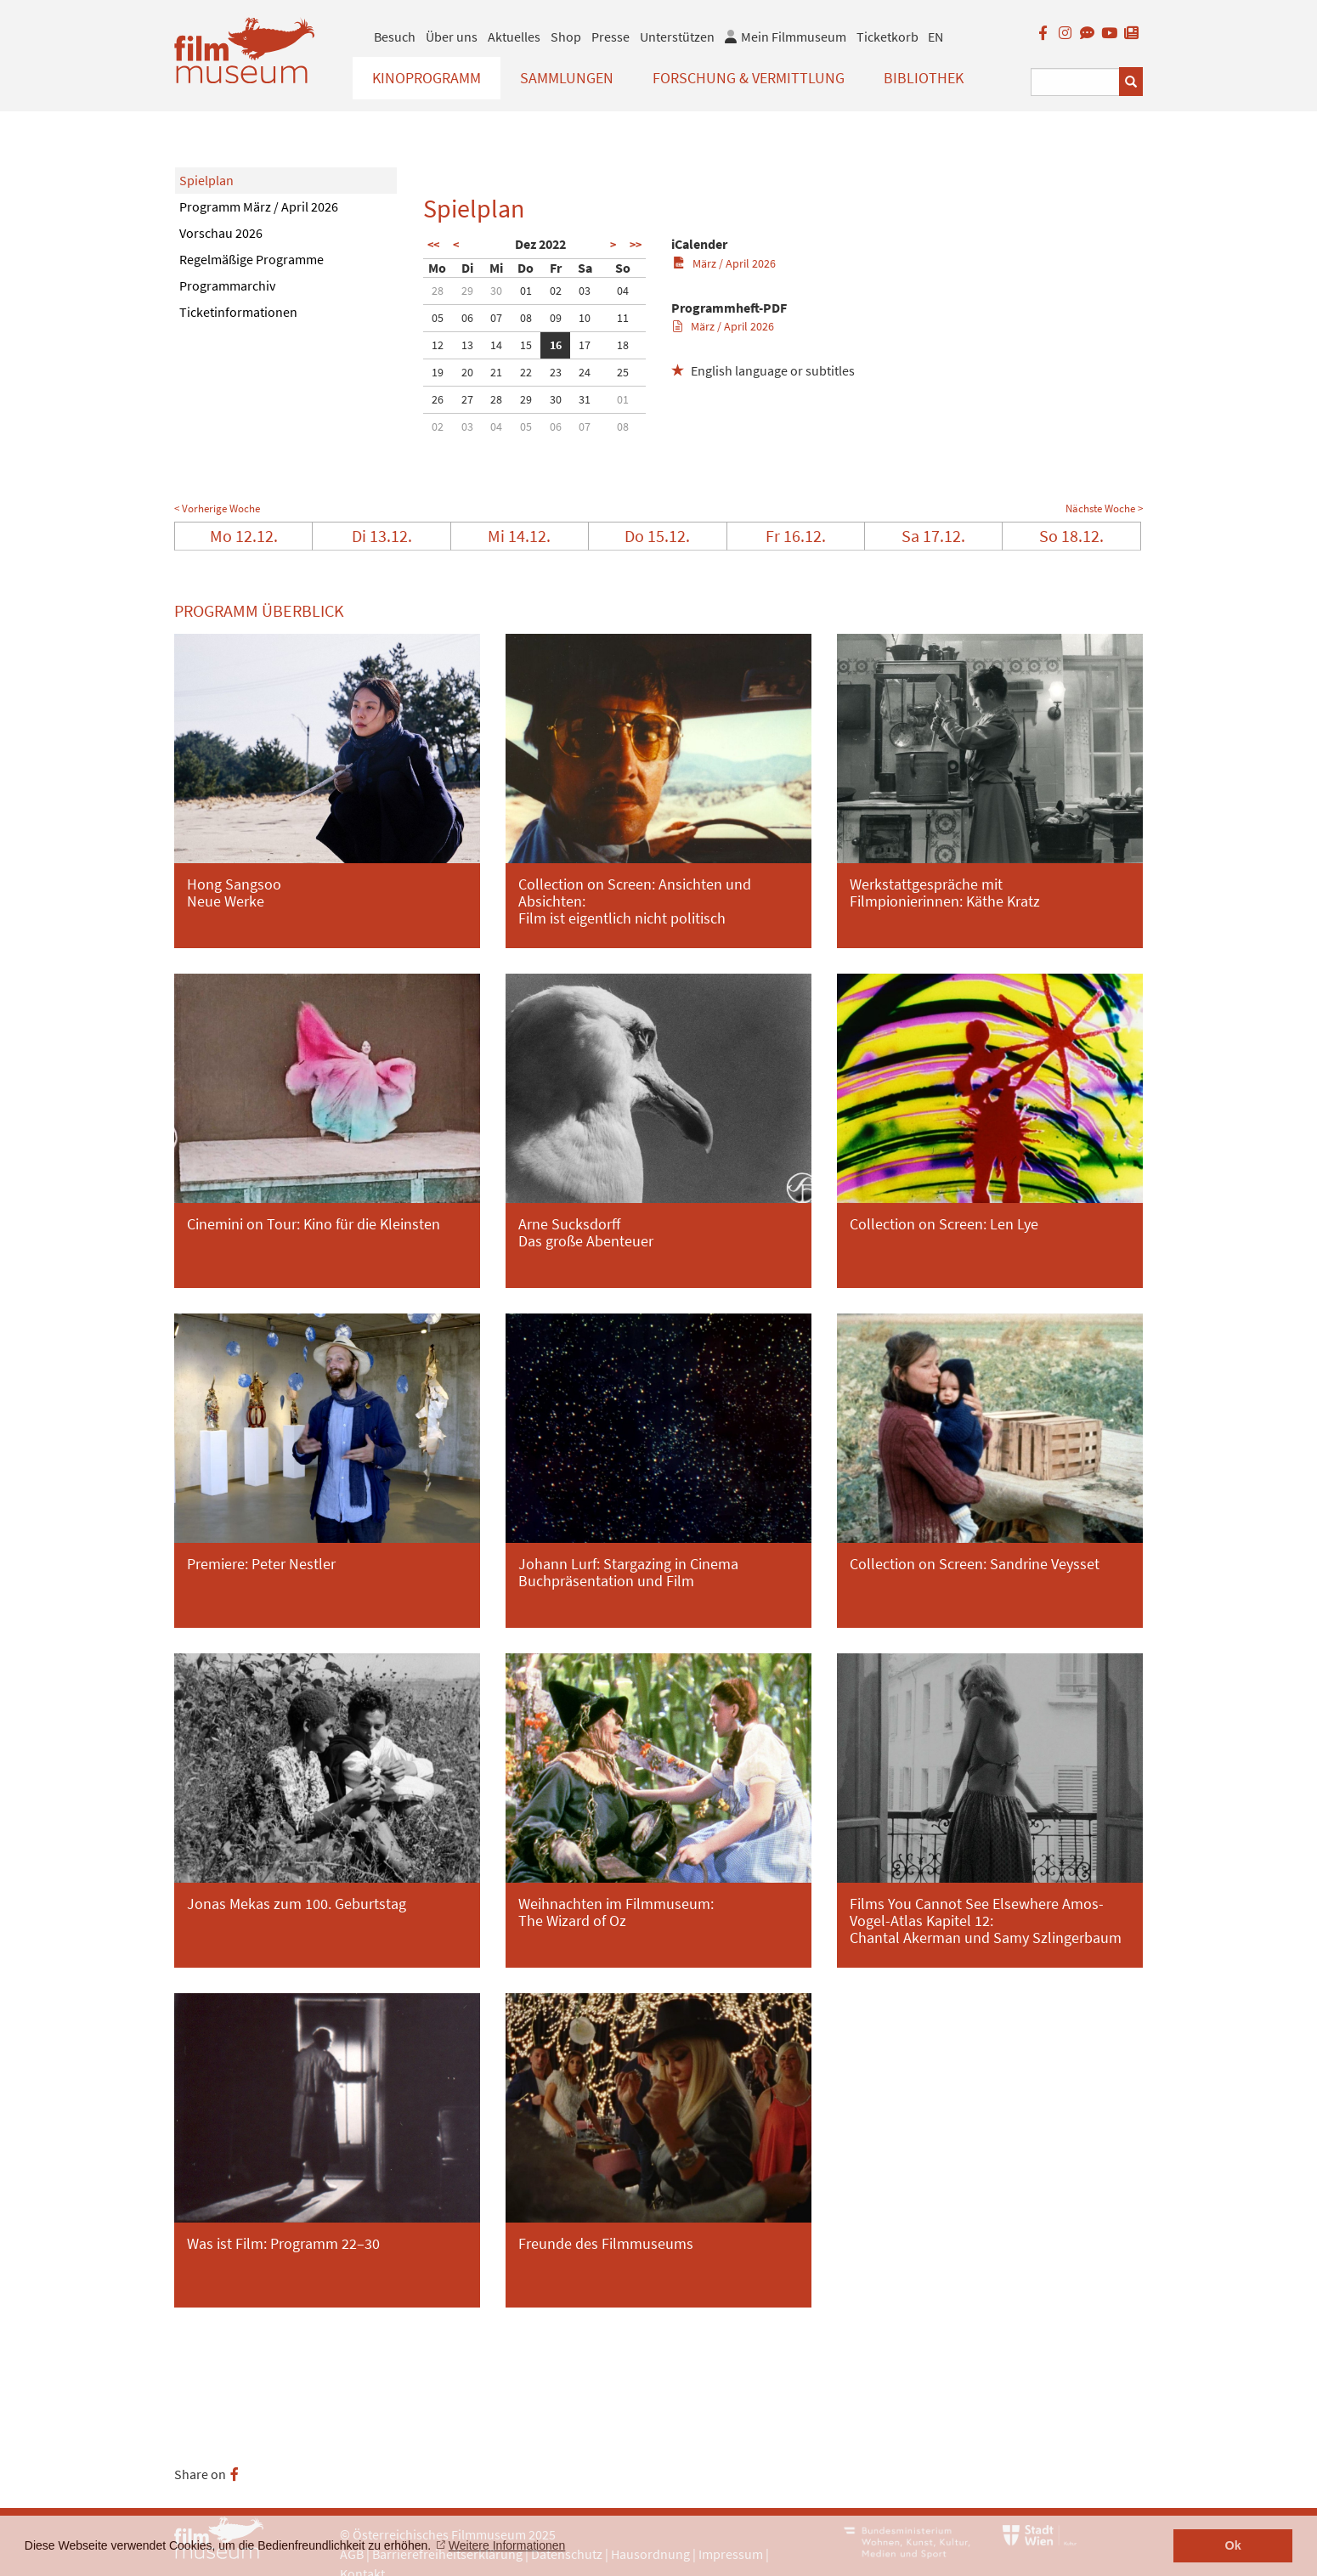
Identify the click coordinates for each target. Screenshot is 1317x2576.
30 (496, 290)
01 (526, 290)
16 (556, 345)
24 (585, 372)
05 (438, 317)
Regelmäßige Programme (251, 259)
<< (433, 244)
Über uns (452, 36)
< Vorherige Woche (217, 508)
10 (585, 317)
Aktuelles (514, 36)
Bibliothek (924, 78)
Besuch (394, 36)
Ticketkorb (887, 36)
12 (438, 345)
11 (623, 317)
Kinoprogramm (426, 78)
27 (467, 399)
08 (526, 317)
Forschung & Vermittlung (749, 78)
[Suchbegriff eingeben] (1075, 82)
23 (556, 372)
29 (467, 290)
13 (467, 345)
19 (438, 372)
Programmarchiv (227, 285)
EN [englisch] (935, 36)
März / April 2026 (724, 263)
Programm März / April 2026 (258, 206)
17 (585, 345)
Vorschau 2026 (221, 232)
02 (556, 290)
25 (623, 372)
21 (496, 372)
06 (467, 317)
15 (526, 345)
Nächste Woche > (1104, 508)
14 (496, 345)
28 (438, 290)
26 (438, 399)
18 (623, 345)
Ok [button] (1233, 2545)
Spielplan (206, 180)
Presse (610, 36)
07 (496, 317)
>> (636, 244)
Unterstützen (677, 36)
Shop (566, 36)
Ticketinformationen (238, 311)
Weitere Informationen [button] (507, 2545)
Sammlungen (566, 78)
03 (585, 290)
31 (585, 399)
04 (623, 290)
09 (556, 317)
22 (526, 372)
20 (467, 372)
